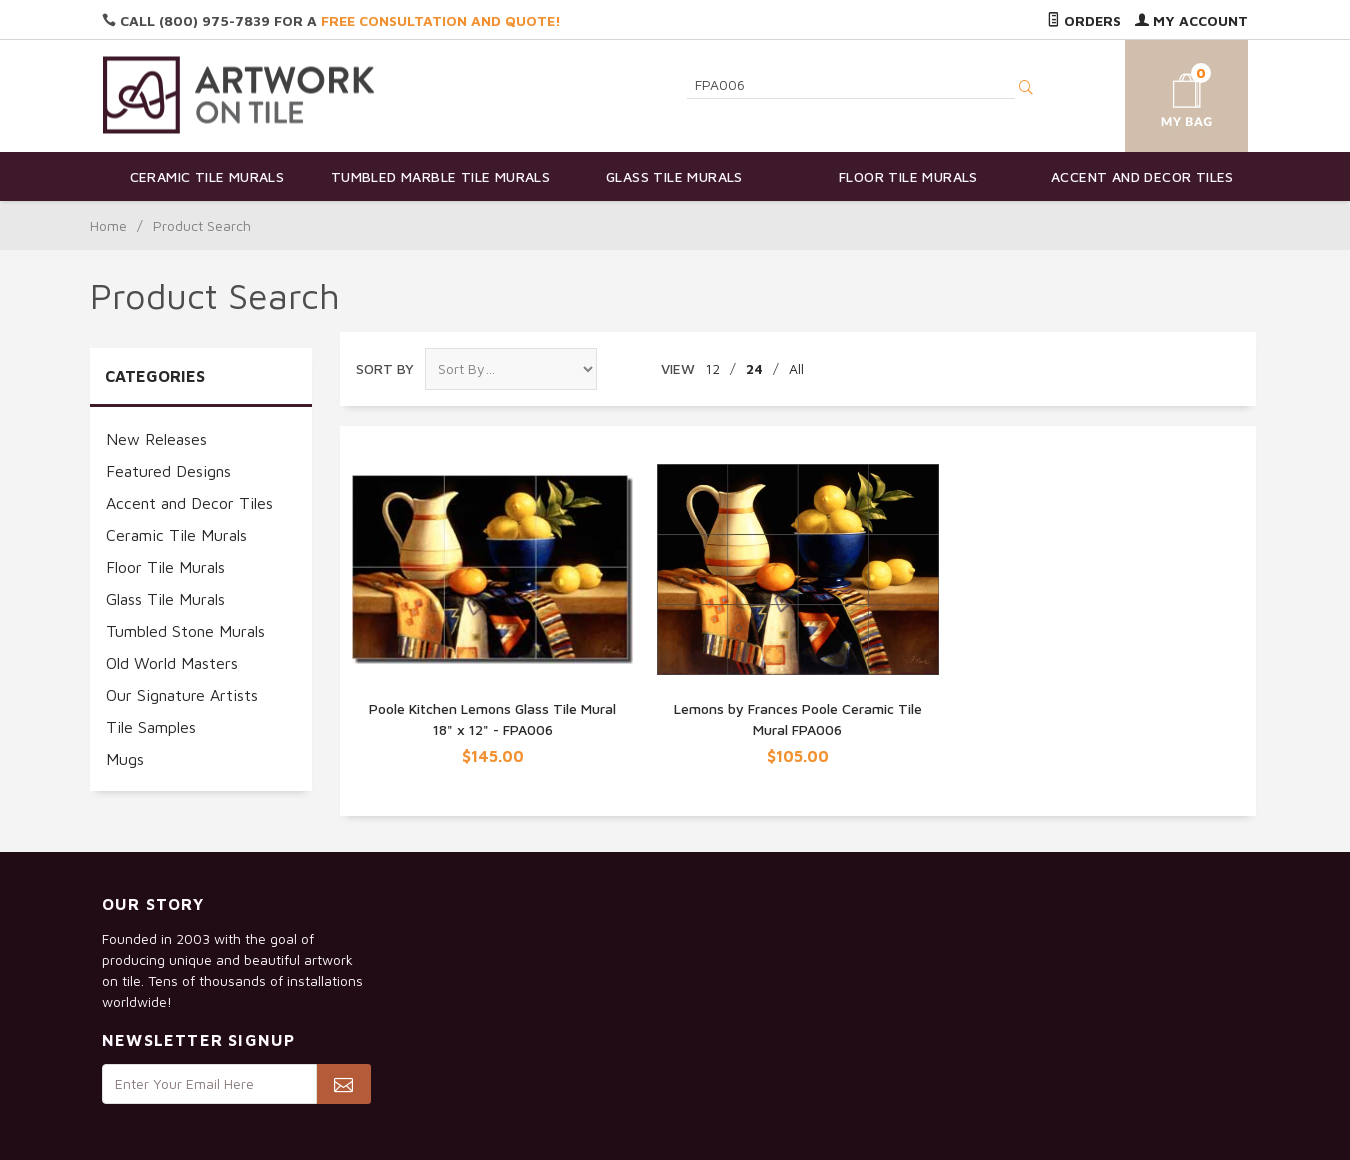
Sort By (385, 368)
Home (108, 225)
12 (712, 368)
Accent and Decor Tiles (1142, 176)
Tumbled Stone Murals (185, 631)
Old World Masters (172, 663)
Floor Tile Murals (908, 176)
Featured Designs (168, 471)
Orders (1084, 20)
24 (754, 368)
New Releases (156, 439)
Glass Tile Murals (674, 176)
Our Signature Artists (182, 695)
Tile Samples (151, 727)
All (796, 368)
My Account (1191, 20)
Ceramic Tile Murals (207, 176)
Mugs (125, 759)
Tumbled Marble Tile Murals (440, 176)
